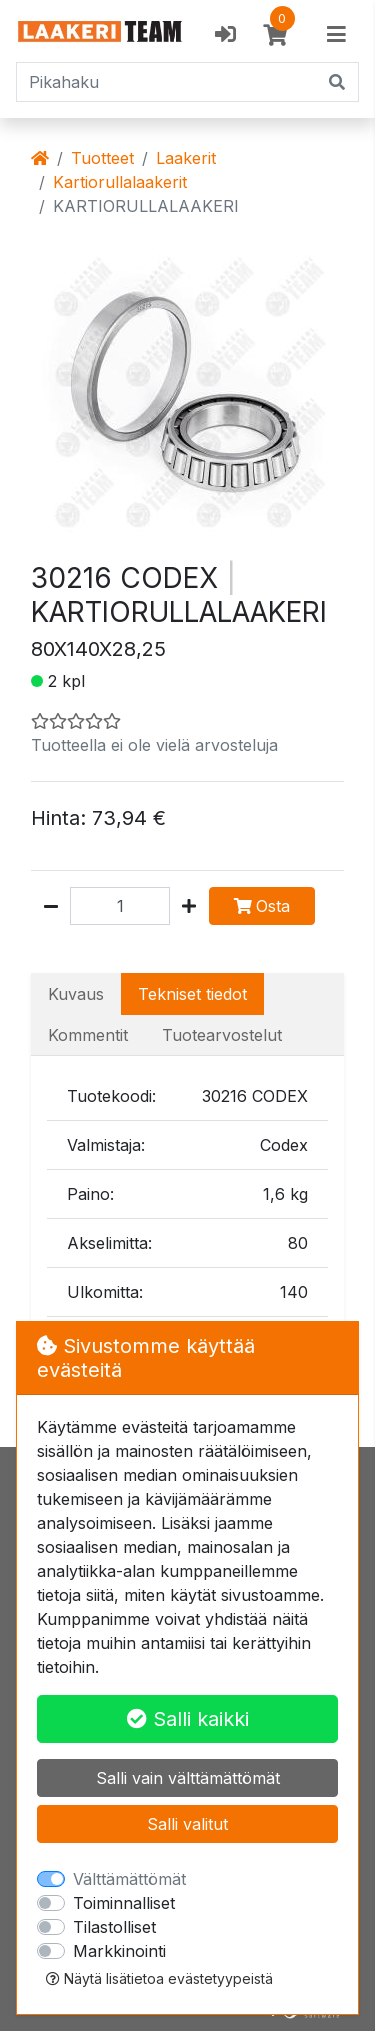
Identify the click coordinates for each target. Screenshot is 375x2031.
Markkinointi (119, 1951)
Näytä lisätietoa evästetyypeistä (159, 1978)
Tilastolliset (114, 1927)
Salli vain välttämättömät (188, 1778)
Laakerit (186, 158)
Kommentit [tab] (88, 1035)
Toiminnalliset (124, 1903)
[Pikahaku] (167, 82)
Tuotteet (102, 158)
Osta (262, 906)
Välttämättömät (129, 1879)
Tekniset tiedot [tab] (192, 994)
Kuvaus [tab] (76, 994)
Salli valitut (187, 1824)
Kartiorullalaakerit (120, 182)
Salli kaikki (188, 1719)
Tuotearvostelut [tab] (222, 1035)
